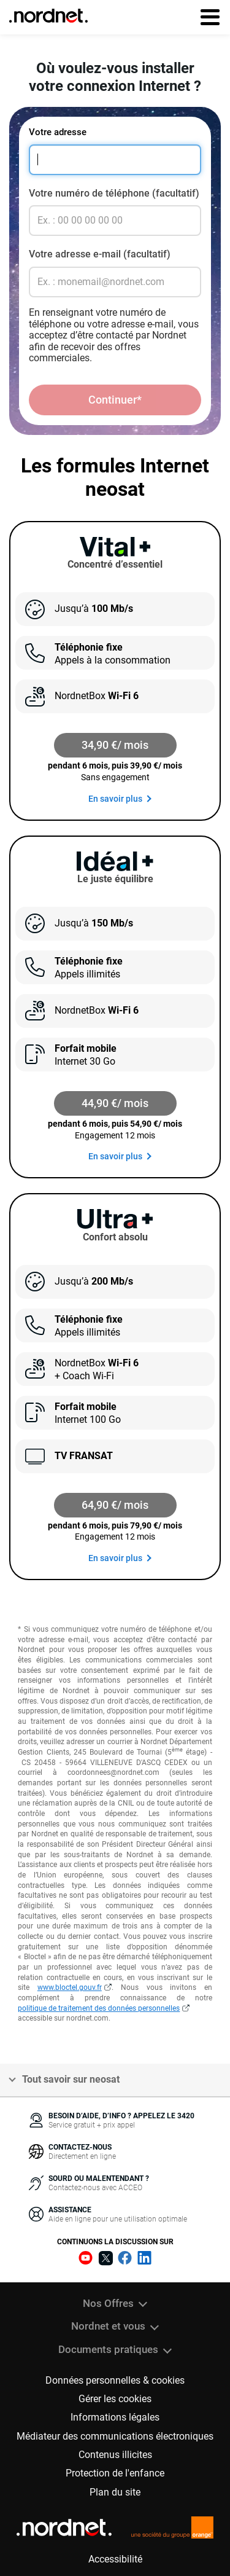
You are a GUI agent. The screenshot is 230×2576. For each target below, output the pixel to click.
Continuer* (115, 399)
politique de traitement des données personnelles (99, 2008)
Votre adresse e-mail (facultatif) (100, 254)
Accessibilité (115, 2559)
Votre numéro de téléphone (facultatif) (114, 193)
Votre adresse (57, 132)
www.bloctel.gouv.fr (69, 1987)
